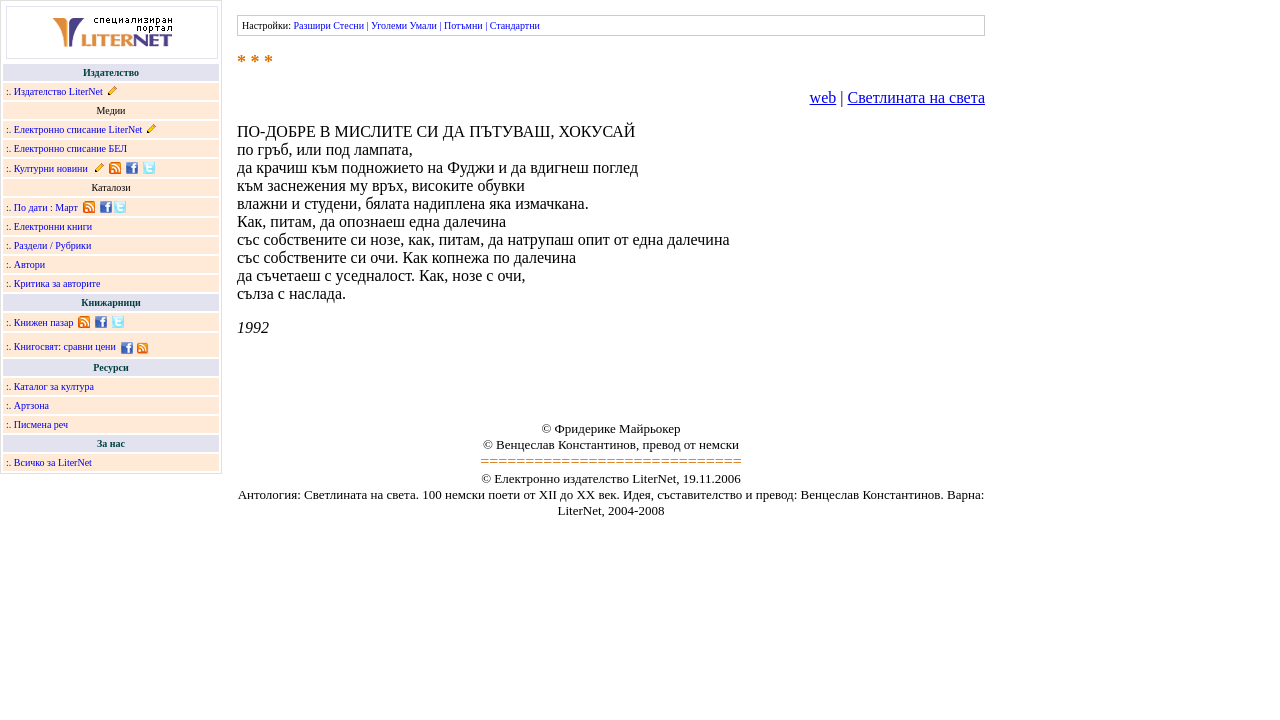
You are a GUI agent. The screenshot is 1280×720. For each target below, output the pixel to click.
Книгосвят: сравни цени (65, 346)
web (823, 97)
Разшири (311, 25)
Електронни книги (53, 226)
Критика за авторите (57, 283)
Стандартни (515, 25)
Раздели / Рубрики (53, 245)
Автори (29, 264)
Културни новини (51, 168)
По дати (31, 207)
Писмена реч (41, 424)
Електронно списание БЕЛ (70, 148)
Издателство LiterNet (58, 91)
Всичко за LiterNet (53, 462)
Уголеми (389, 25)
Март (66, 207)
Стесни (348, 25)
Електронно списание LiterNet (78, 129)
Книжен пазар (44, 322)
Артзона (31, 405)
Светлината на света (916, 97)
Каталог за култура (54, 386)
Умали (423, 25)
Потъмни (463, 25)
